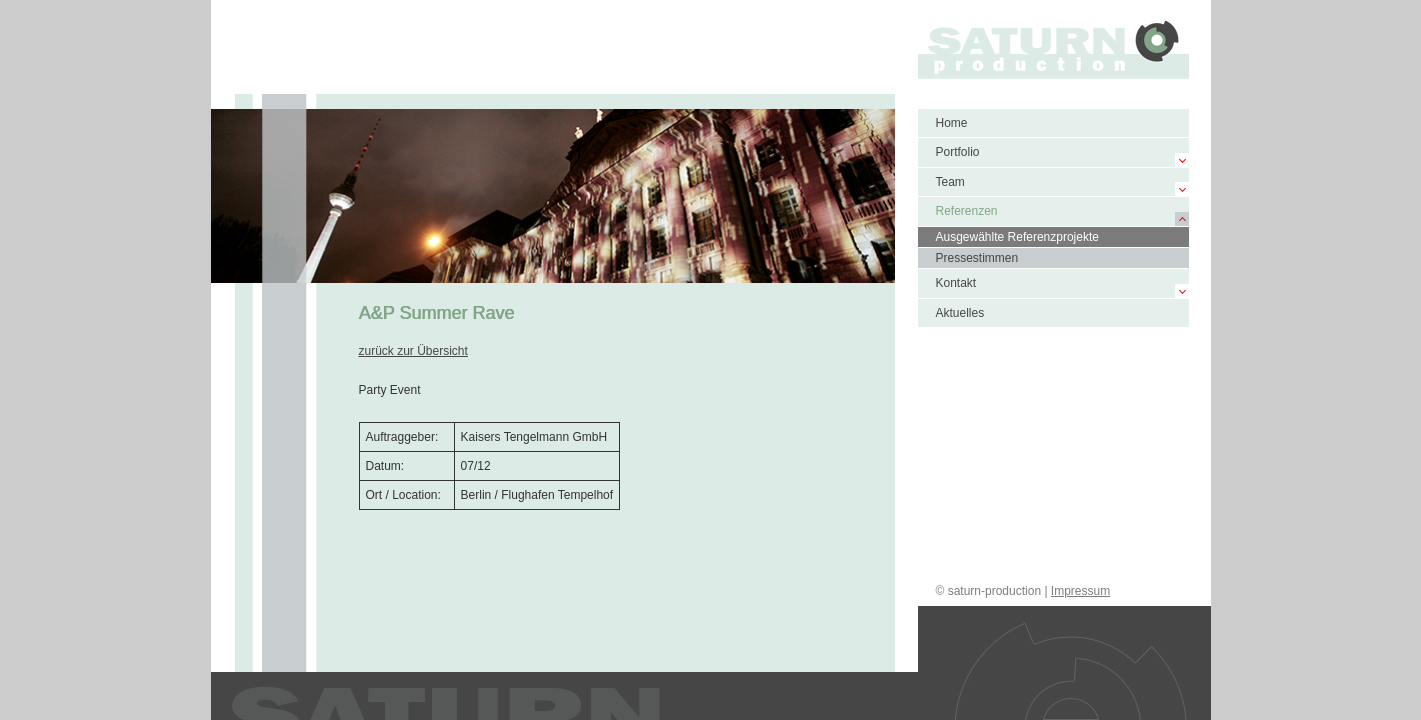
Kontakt (956, 283)
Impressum (1080, 591)
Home (952, 123)
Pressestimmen (977, 258)
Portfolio (958, 152)
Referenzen (967, 211)
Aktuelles (960, 313)
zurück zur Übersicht (413, 351)
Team (950, 182)
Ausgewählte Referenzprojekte (1017, 237)
